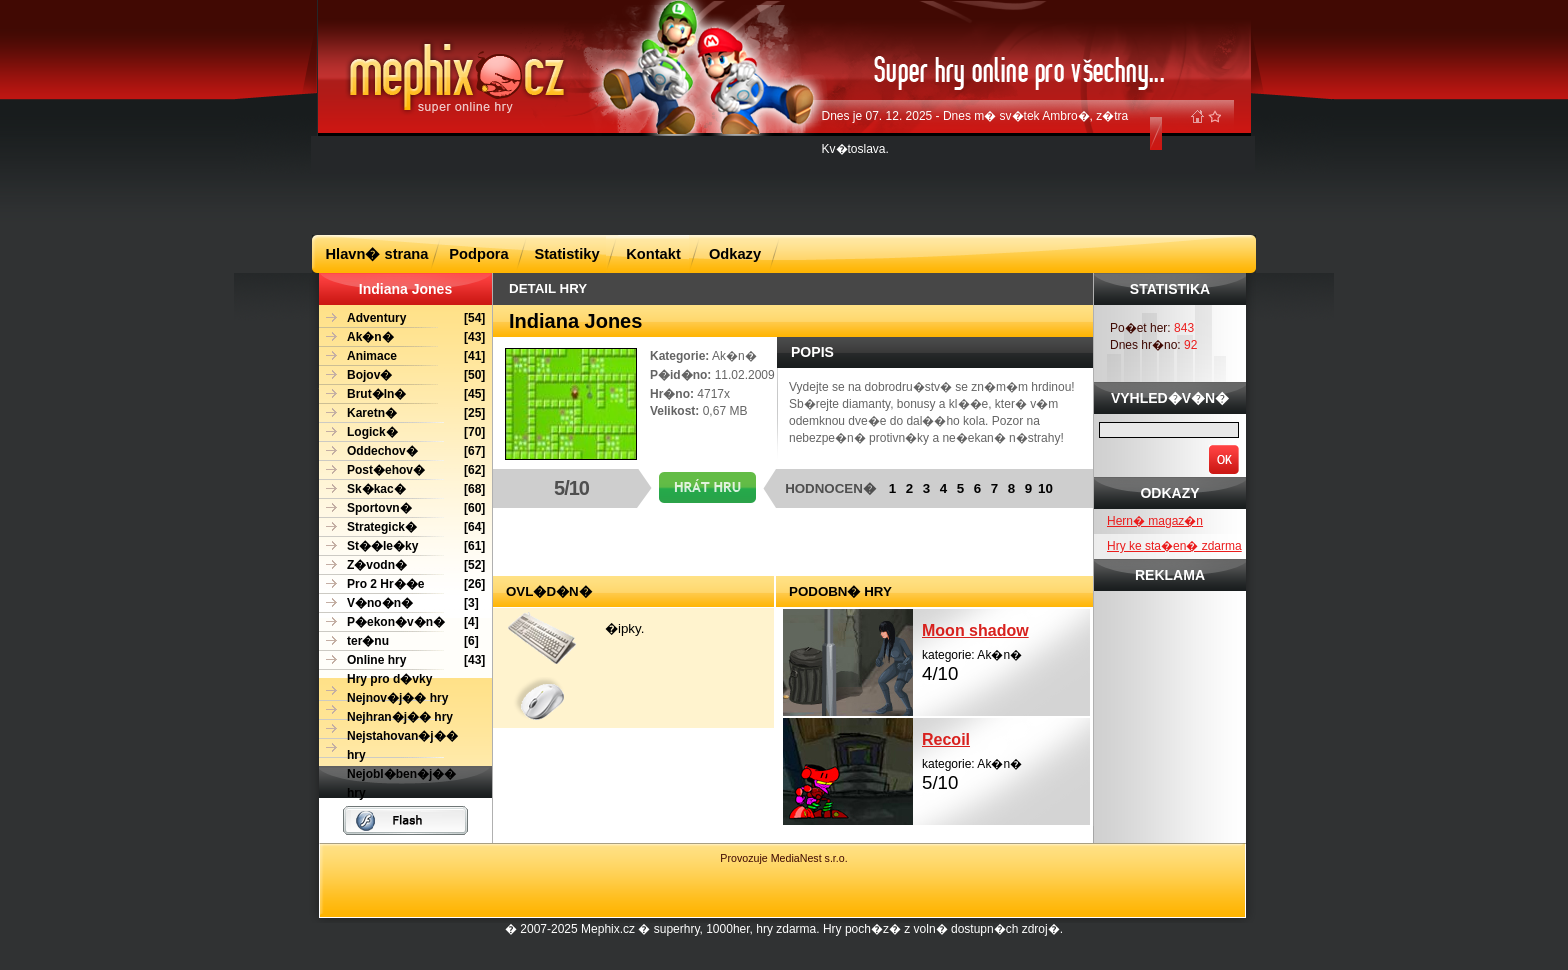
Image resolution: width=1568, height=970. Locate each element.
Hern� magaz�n (1155, 521)
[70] (402, 432)
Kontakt (653, 254)
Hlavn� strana (377, 254)
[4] (399, 622)
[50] (402, 375)
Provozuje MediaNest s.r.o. (783, 858)
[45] (402, 394)
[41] (402, 356)
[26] (402, 584)
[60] (402, 508)
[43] (402, 337)
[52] (402, 565)
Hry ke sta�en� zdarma (1174, 546)
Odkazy (735, 254)
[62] (402, 470)
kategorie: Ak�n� (1006, 650)
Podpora (478, 254)
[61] (402, 546)
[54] (402, 318)
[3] (399, 603)
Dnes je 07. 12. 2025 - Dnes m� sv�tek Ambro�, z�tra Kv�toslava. (975, 132)
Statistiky (566, 254)
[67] (402, 451)
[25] (402, 413)
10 (1045, 488)
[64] (402, 527)
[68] (402, 489)
